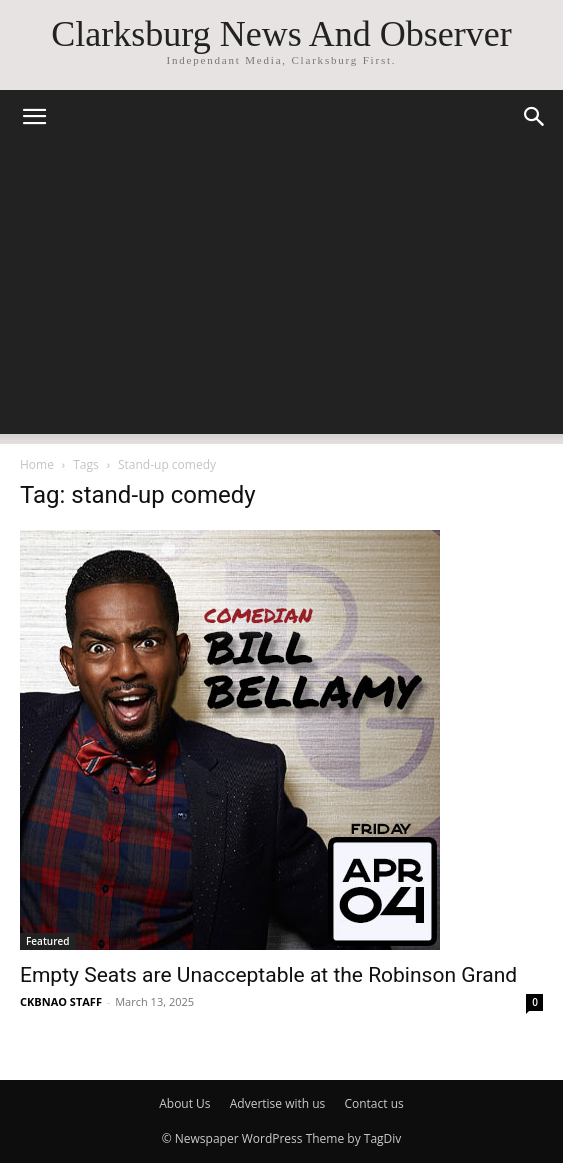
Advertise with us (278, 1103)
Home (37, 464)
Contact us (373, 1103)
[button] (34, 117)
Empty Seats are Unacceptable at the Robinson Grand (268, 975)
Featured (48, 941)
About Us (184, 1103)
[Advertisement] (281, 294)
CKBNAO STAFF (61, 1001)
